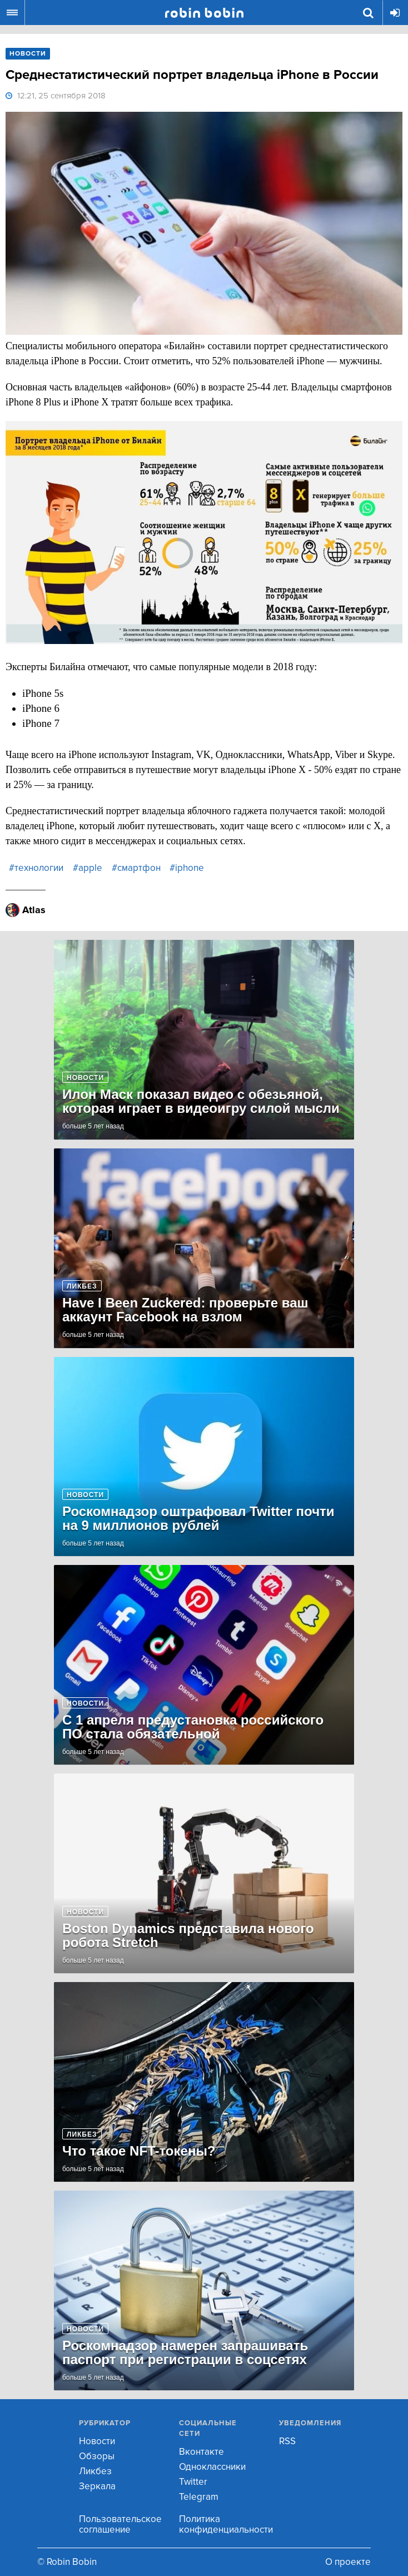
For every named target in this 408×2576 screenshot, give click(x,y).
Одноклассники (212, 2467)
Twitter (193, 2482)
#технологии (36, 868)
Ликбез (95, 2471)
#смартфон (136, 868)
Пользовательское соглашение (120, 2524)
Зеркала (97, 2486)
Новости (97, 2441)
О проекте (348, 2562)
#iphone (187, 868)
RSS (287, 2441)
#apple (87, 868)
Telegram (198, 2497)
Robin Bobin (204, 13)
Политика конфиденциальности (226, 2524)
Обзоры (97, 2456)
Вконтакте (201, 2452)
